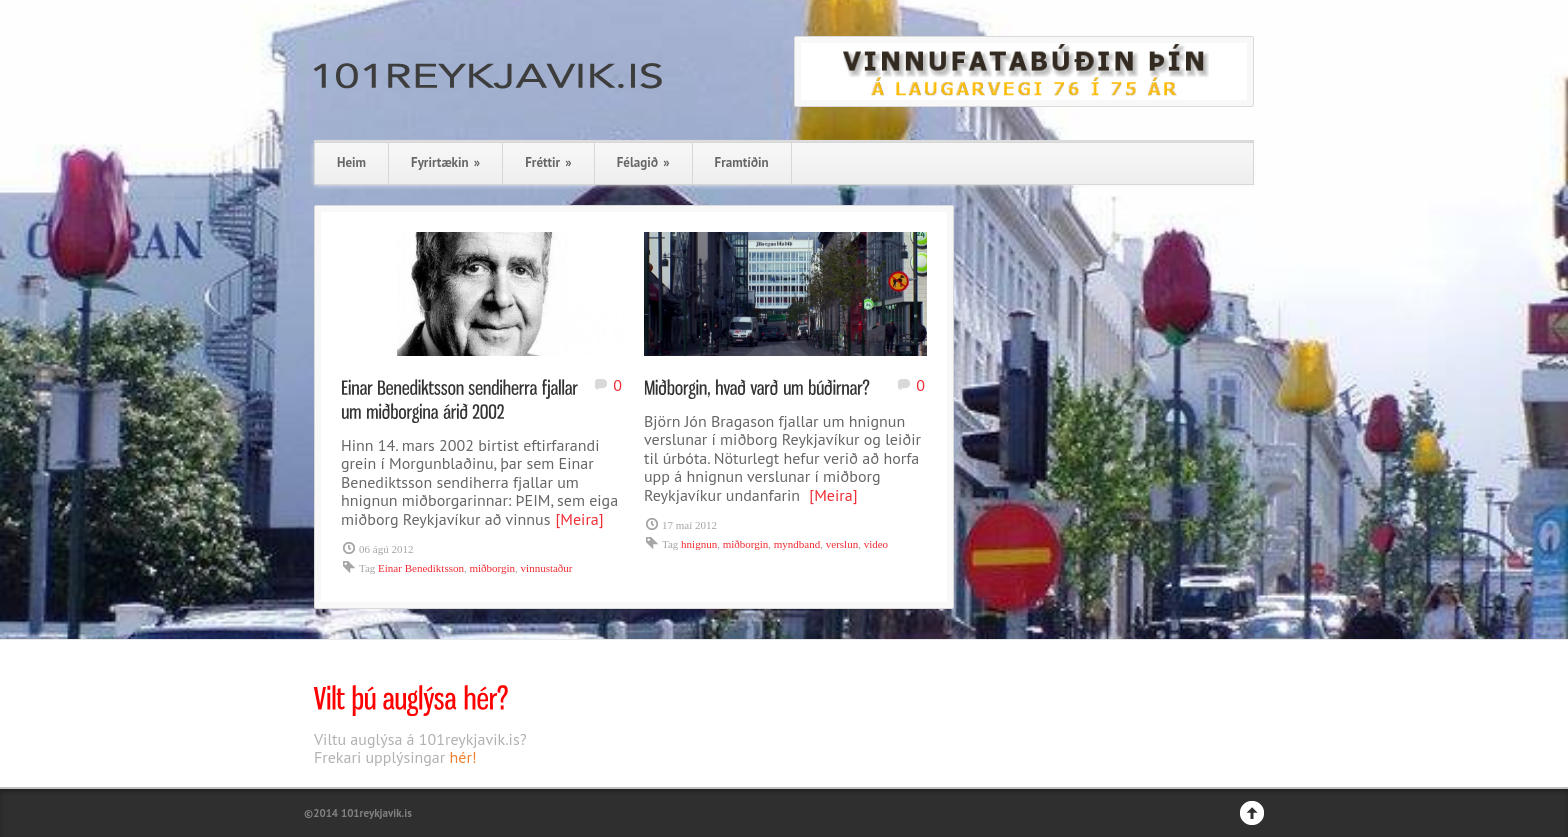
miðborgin (492, 568)
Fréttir (548, 162)
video (876, 544)
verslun (842, 544)
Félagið (643, 162)
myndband (797, 544)
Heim (351, 162)
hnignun (699, 544)
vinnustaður (547, 568)
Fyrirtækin (445, 162)
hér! (463, 757)
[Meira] (579, 519)
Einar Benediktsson (421, 568)
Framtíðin (742, 162)
